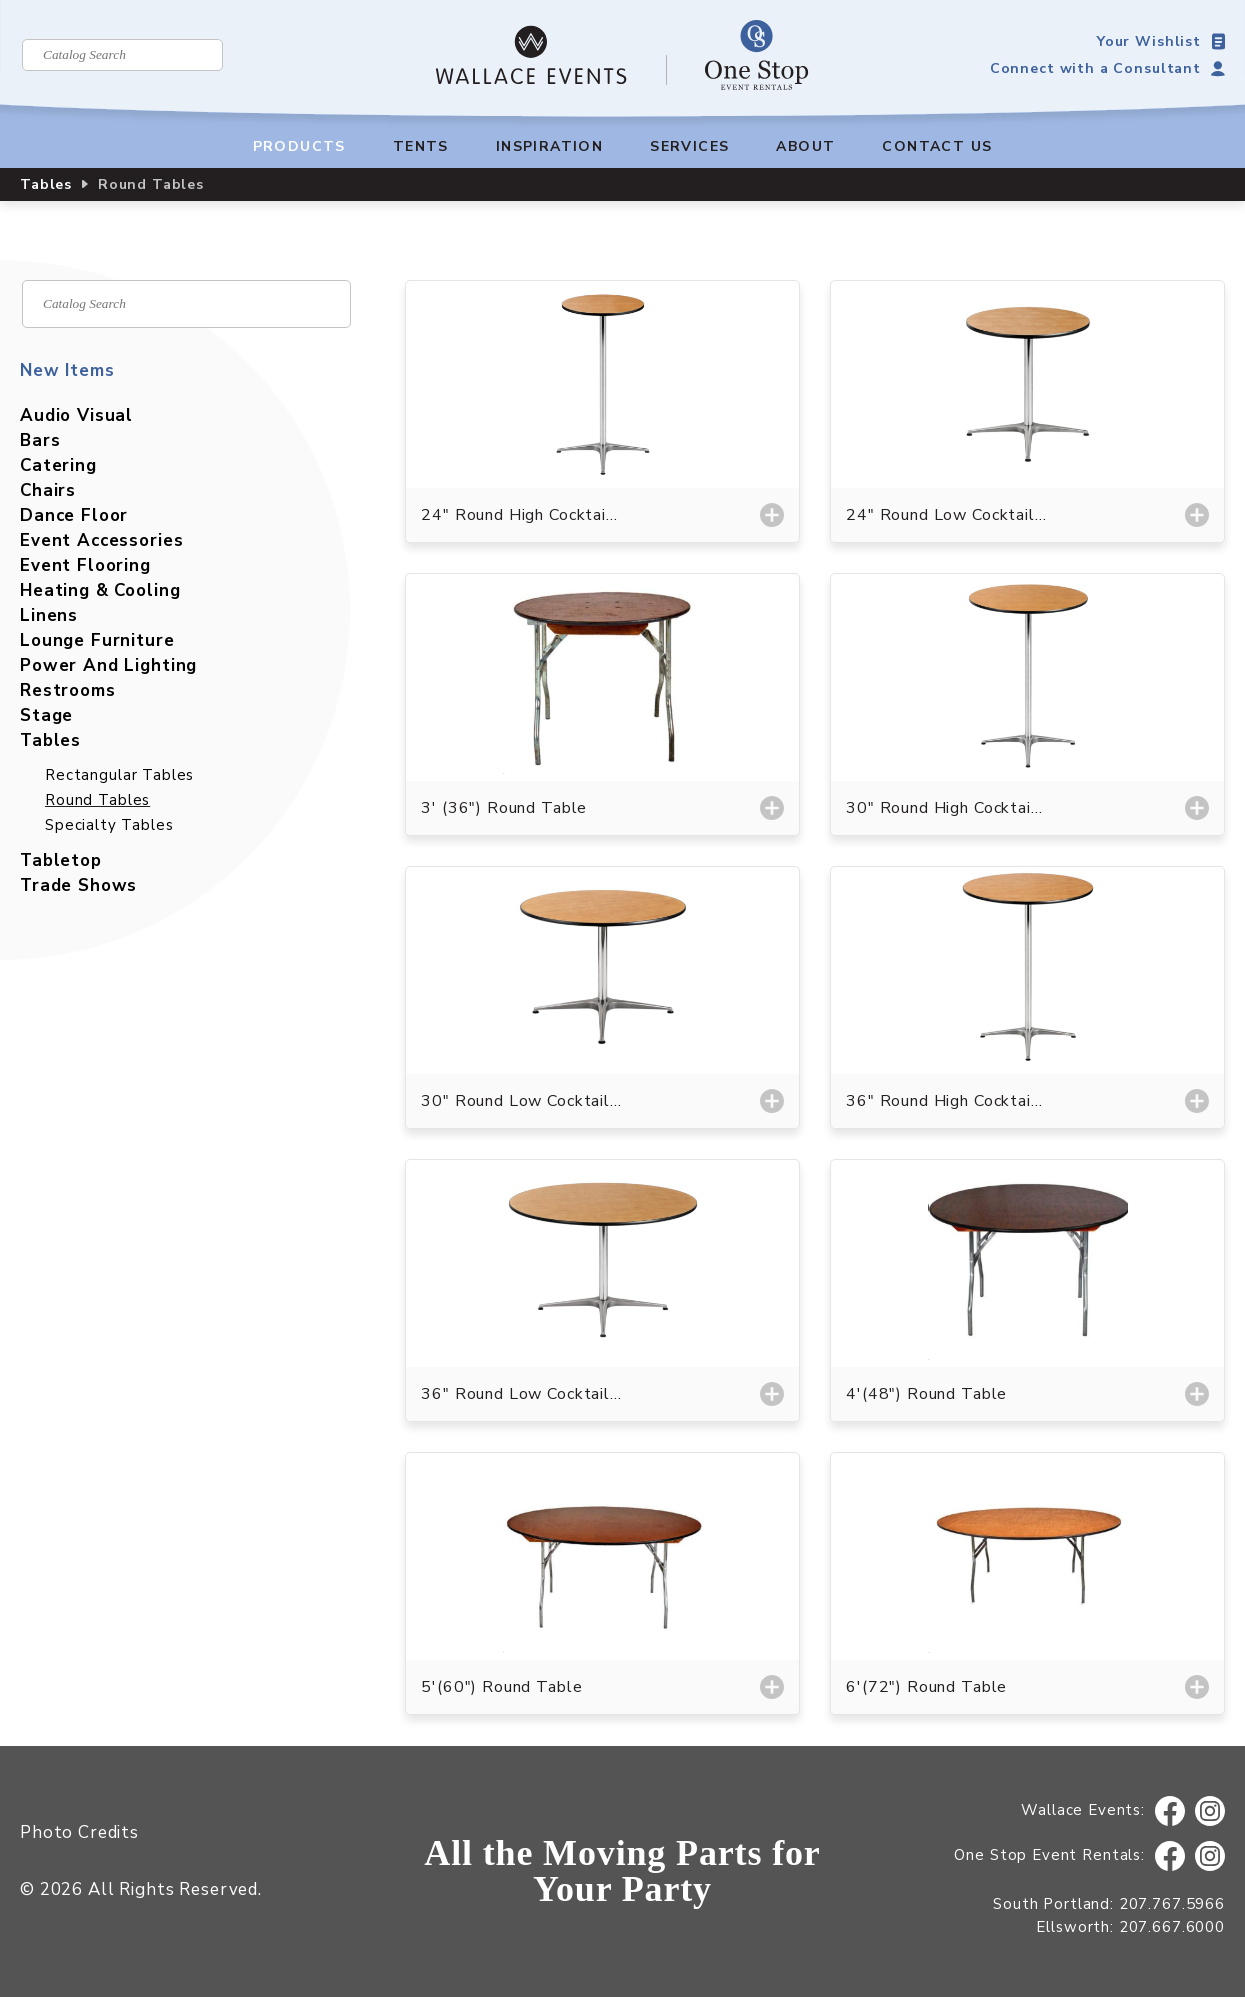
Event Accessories (101, 540)
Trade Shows (78, 885)
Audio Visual (76, 415)
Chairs (48, 490)
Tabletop (61, 860)
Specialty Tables (109, 825)
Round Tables (97, 800)
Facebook (1170, 1811)
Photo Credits (79, 1832)
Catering (58, 465)
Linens (49, 615)
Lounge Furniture (97, 640)
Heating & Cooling (100, 590)
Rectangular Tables (119, 775)
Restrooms (68, 690)
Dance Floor (74, 515)
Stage (46, 715)
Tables (46, 184)
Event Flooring (85, 565)
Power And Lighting (108, 665)
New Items (67, 370)
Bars (40, 440)
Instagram (1210, 1811)
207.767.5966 (1172, 1904)
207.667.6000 (1172, 1927)
